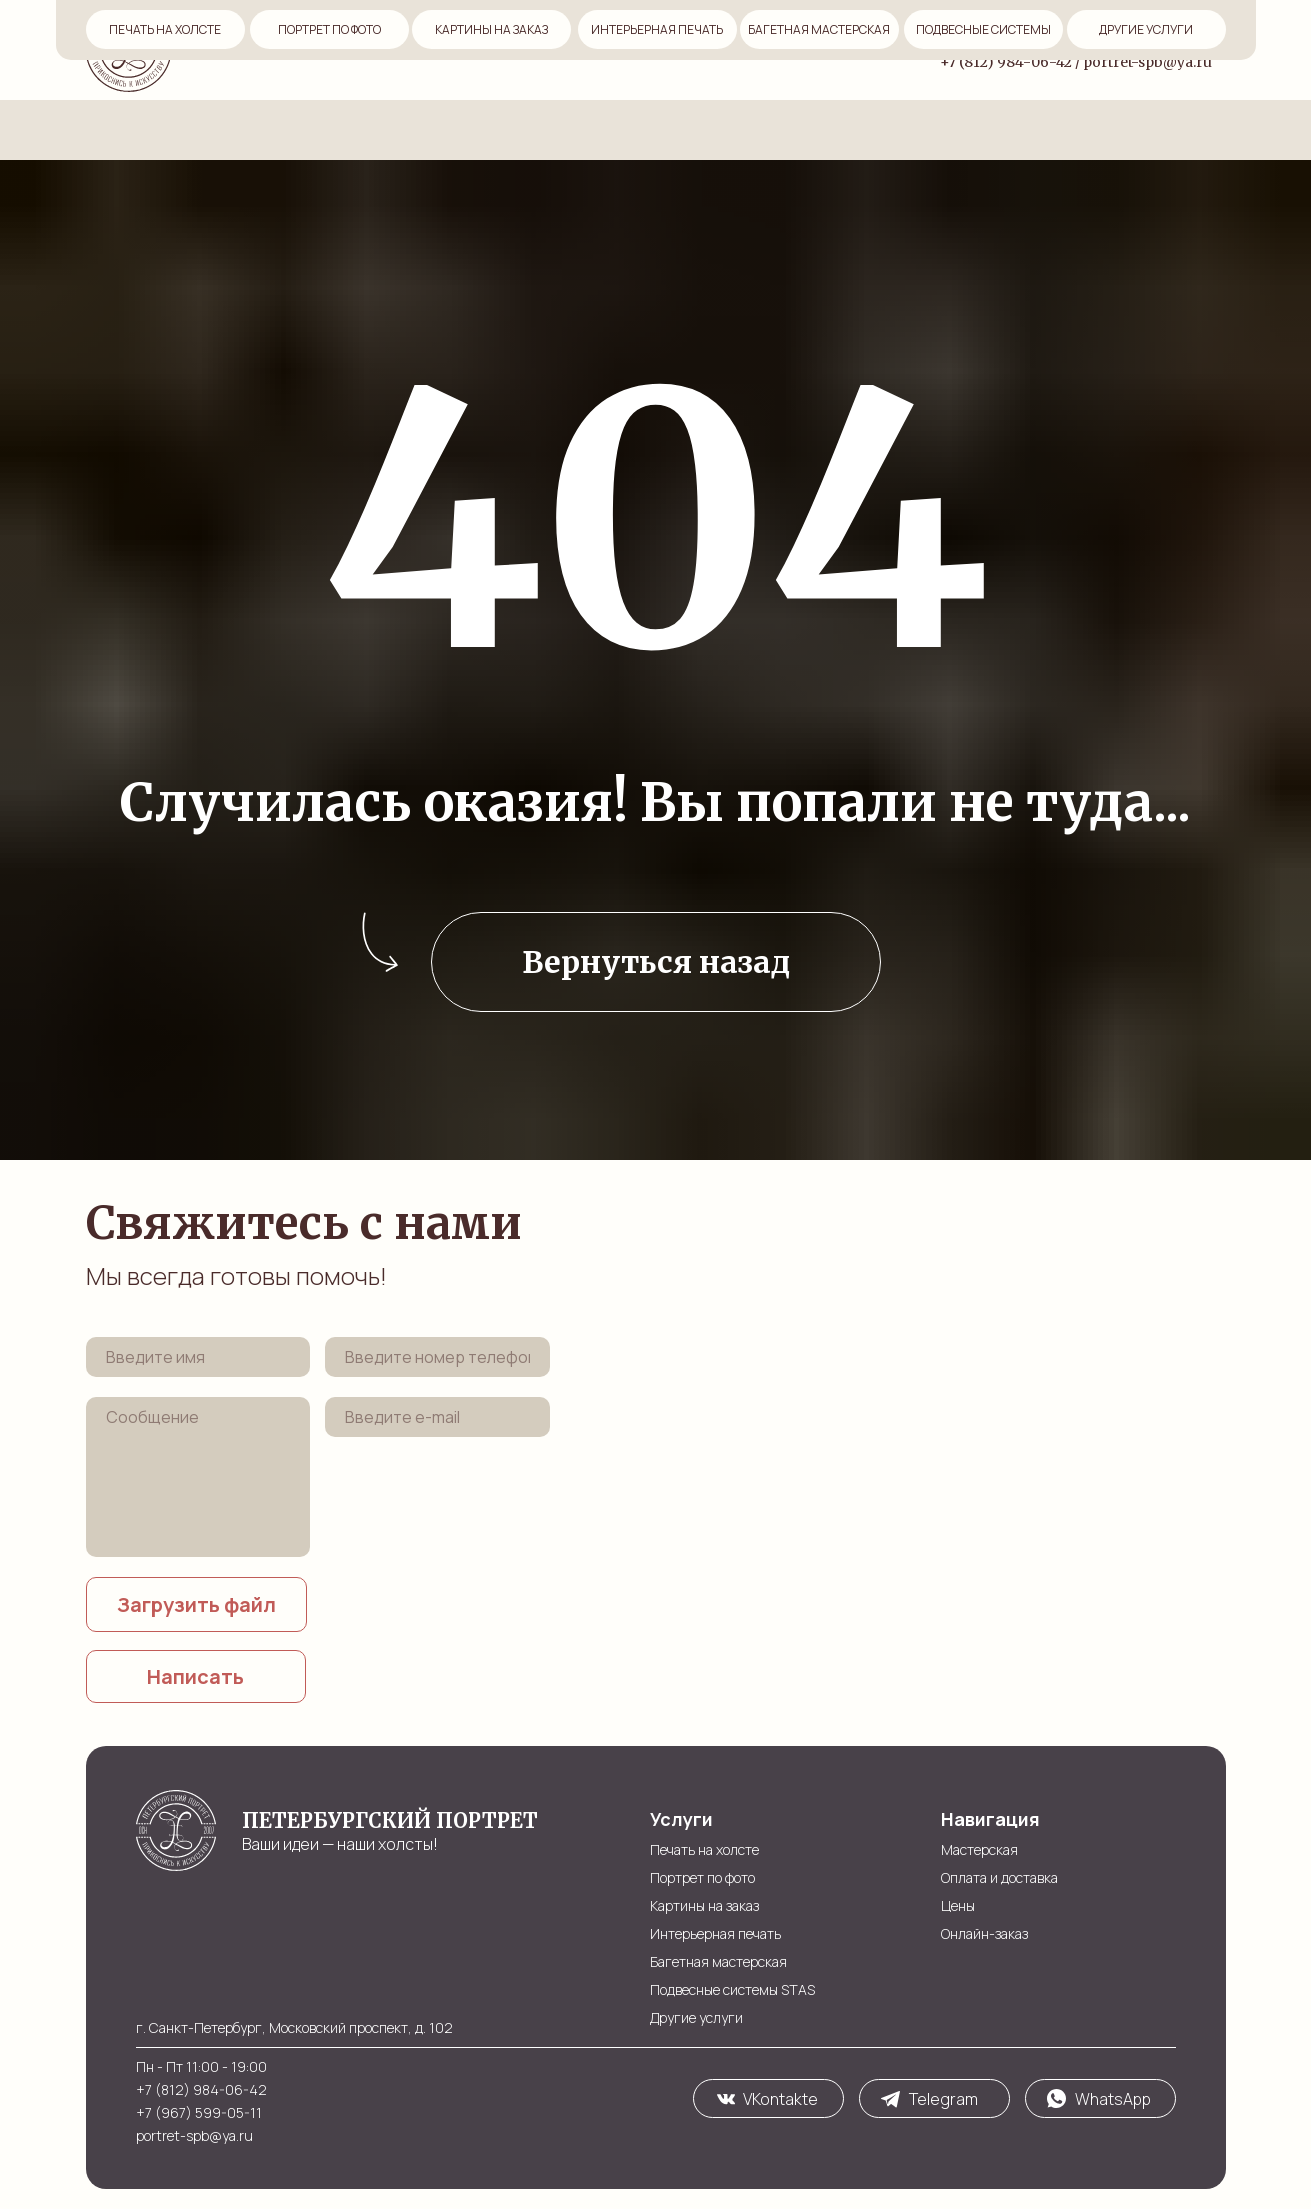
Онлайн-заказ (683, 49)
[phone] (437, 1357)
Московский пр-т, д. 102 (1137, 35)
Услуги (782, 49)
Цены (588, 49)
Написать (195, 1676)
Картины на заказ (704, 1905)
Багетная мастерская (718, 1961)
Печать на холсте (704, 1849)
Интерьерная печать (715, 1933)
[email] (437, 1417)
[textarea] (198, 1477)
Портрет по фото (702, 1877)
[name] (198, 1357)
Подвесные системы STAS (732, 1989)
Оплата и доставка (478, 49)
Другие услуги (696, 2017)
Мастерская (340, 49)
